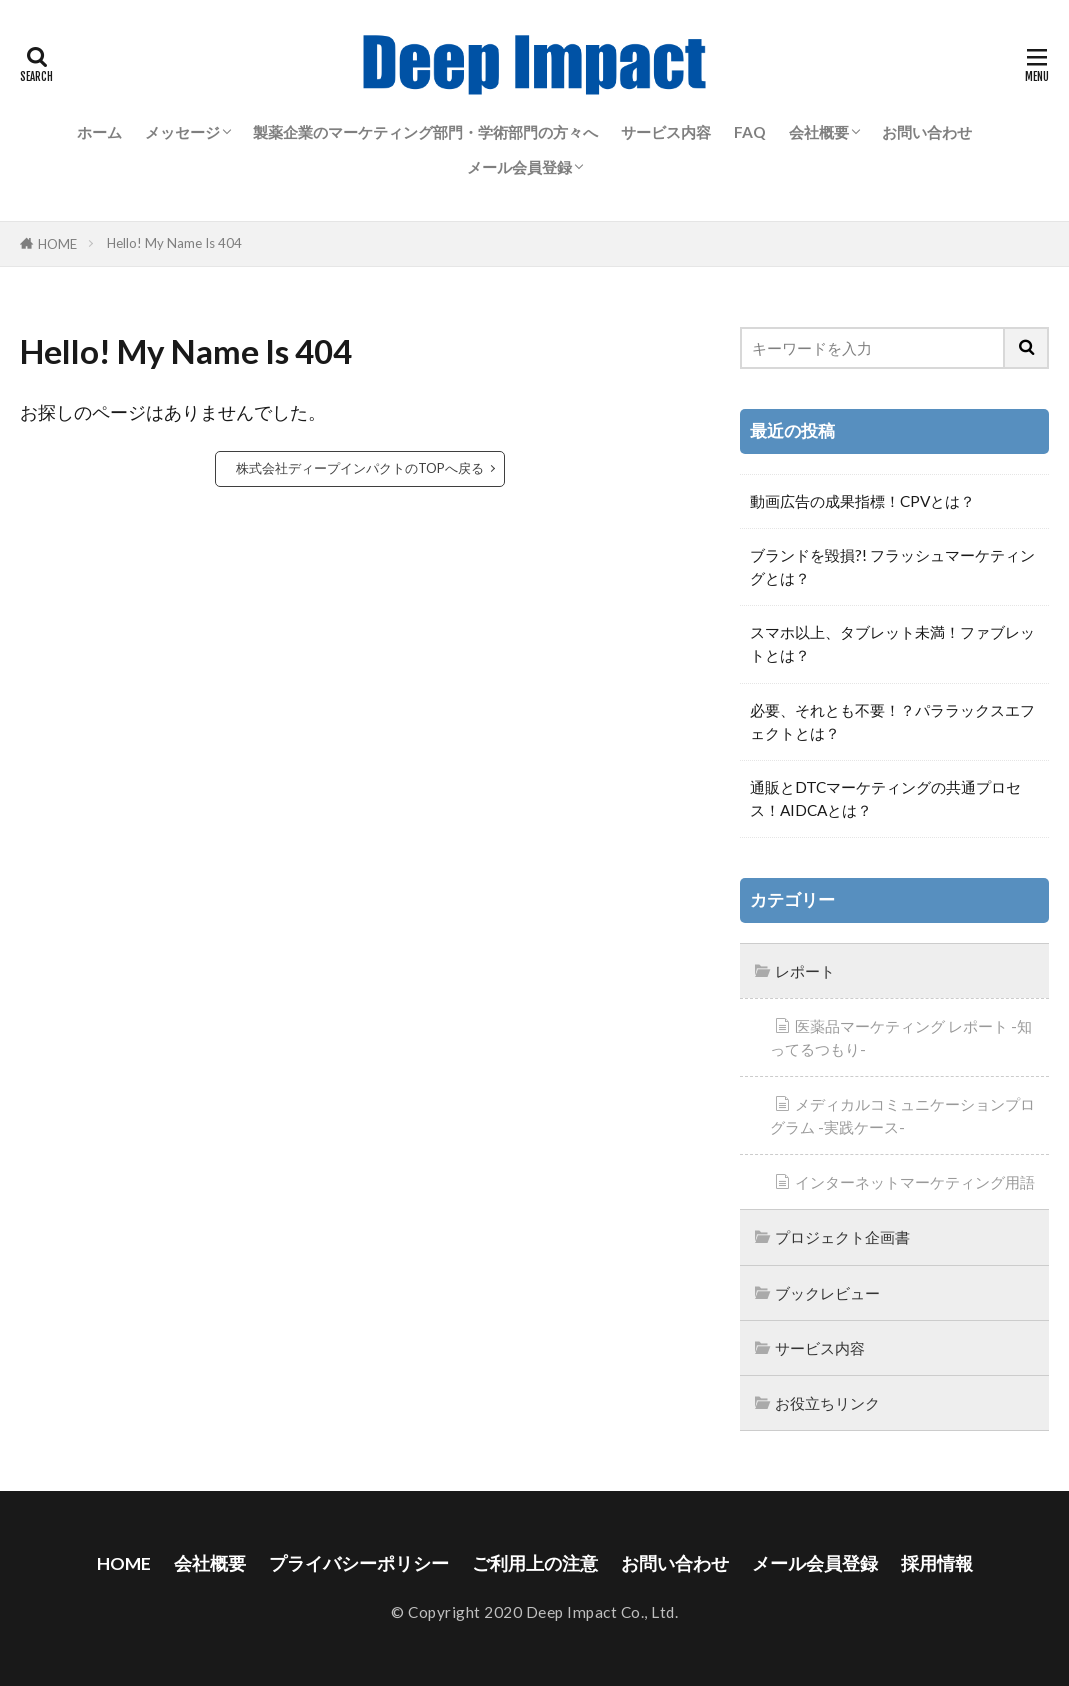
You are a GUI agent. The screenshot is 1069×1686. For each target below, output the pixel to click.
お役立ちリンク (827, 1403)
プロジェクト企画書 (842, 1237)
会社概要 (819, 132)
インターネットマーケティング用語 (915, 1182)
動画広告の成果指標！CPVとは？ (862, 501)
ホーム (99, 132)
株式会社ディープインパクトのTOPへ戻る (360, 468)
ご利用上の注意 (535, 1563)
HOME (57, 244)
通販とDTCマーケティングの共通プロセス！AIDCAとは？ (885, 798)
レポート (805, 971)
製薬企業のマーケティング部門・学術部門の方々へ (425, 132)
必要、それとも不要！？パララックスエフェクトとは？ (892, 721)
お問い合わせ (927, 132)
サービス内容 (666, 132)
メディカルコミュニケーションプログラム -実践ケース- (902, 1115)
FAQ (750, 132)
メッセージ (182, 132)
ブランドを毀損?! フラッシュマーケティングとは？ (892, 566)
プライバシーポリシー (359, 1563)
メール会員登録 (519, 167)
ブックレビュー (827, 1293)
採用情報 (937, 1563)
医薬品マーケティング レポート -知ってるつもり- (901, 1037)
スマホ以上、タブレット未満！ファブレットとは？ (892, 643)
